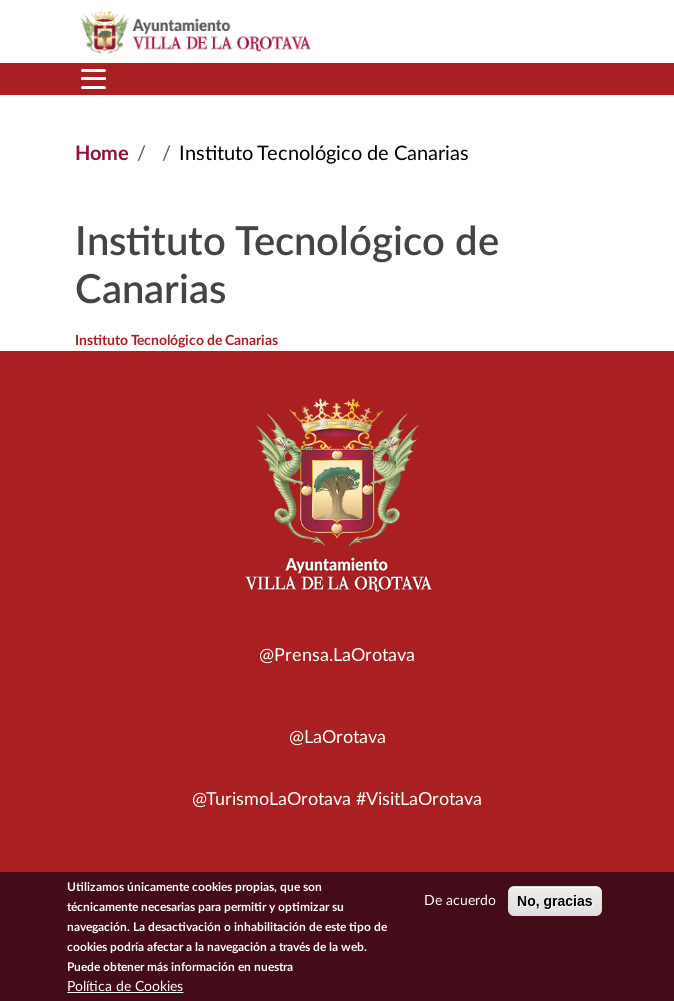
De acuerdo (460, 905)
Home (102, 154)
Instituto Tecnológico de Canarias (176, 341)
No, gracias (554, 905)
